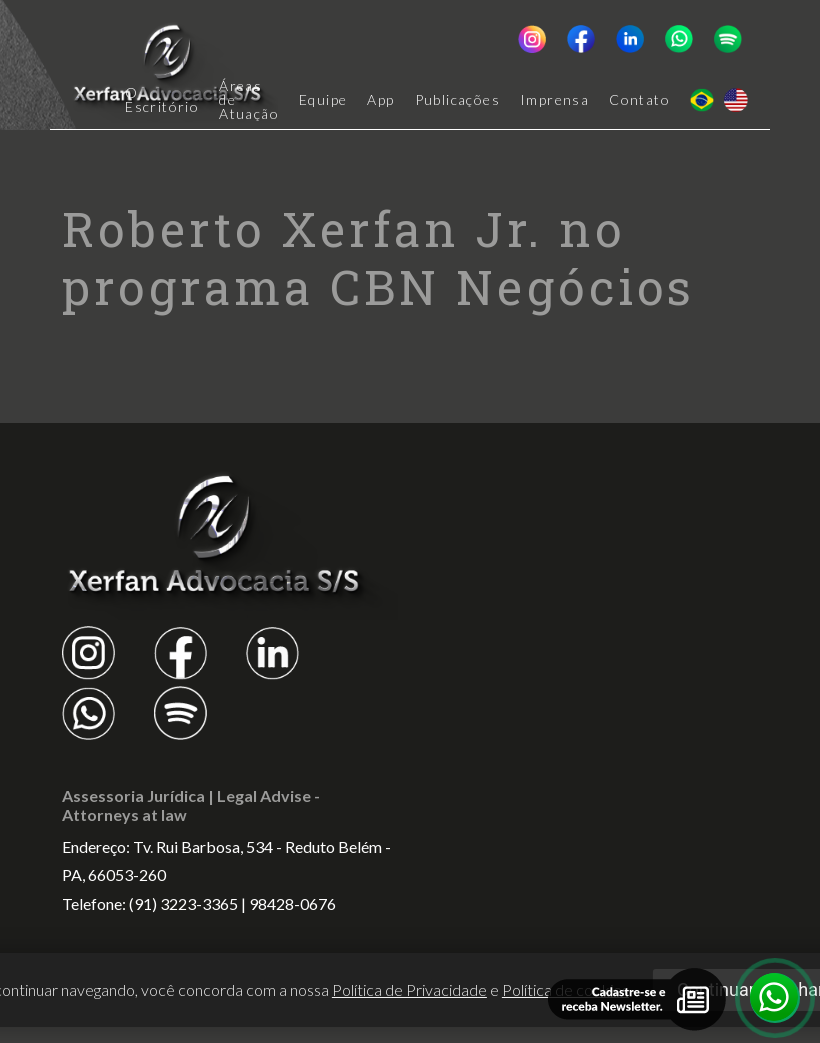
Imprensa (554, 100)
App (380, 100)
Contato (639, 100)
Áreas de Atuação (249, 100)
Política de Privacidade (409, 989)
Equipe (323, 100)
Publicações (457, 100)
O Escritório (162, 100)
